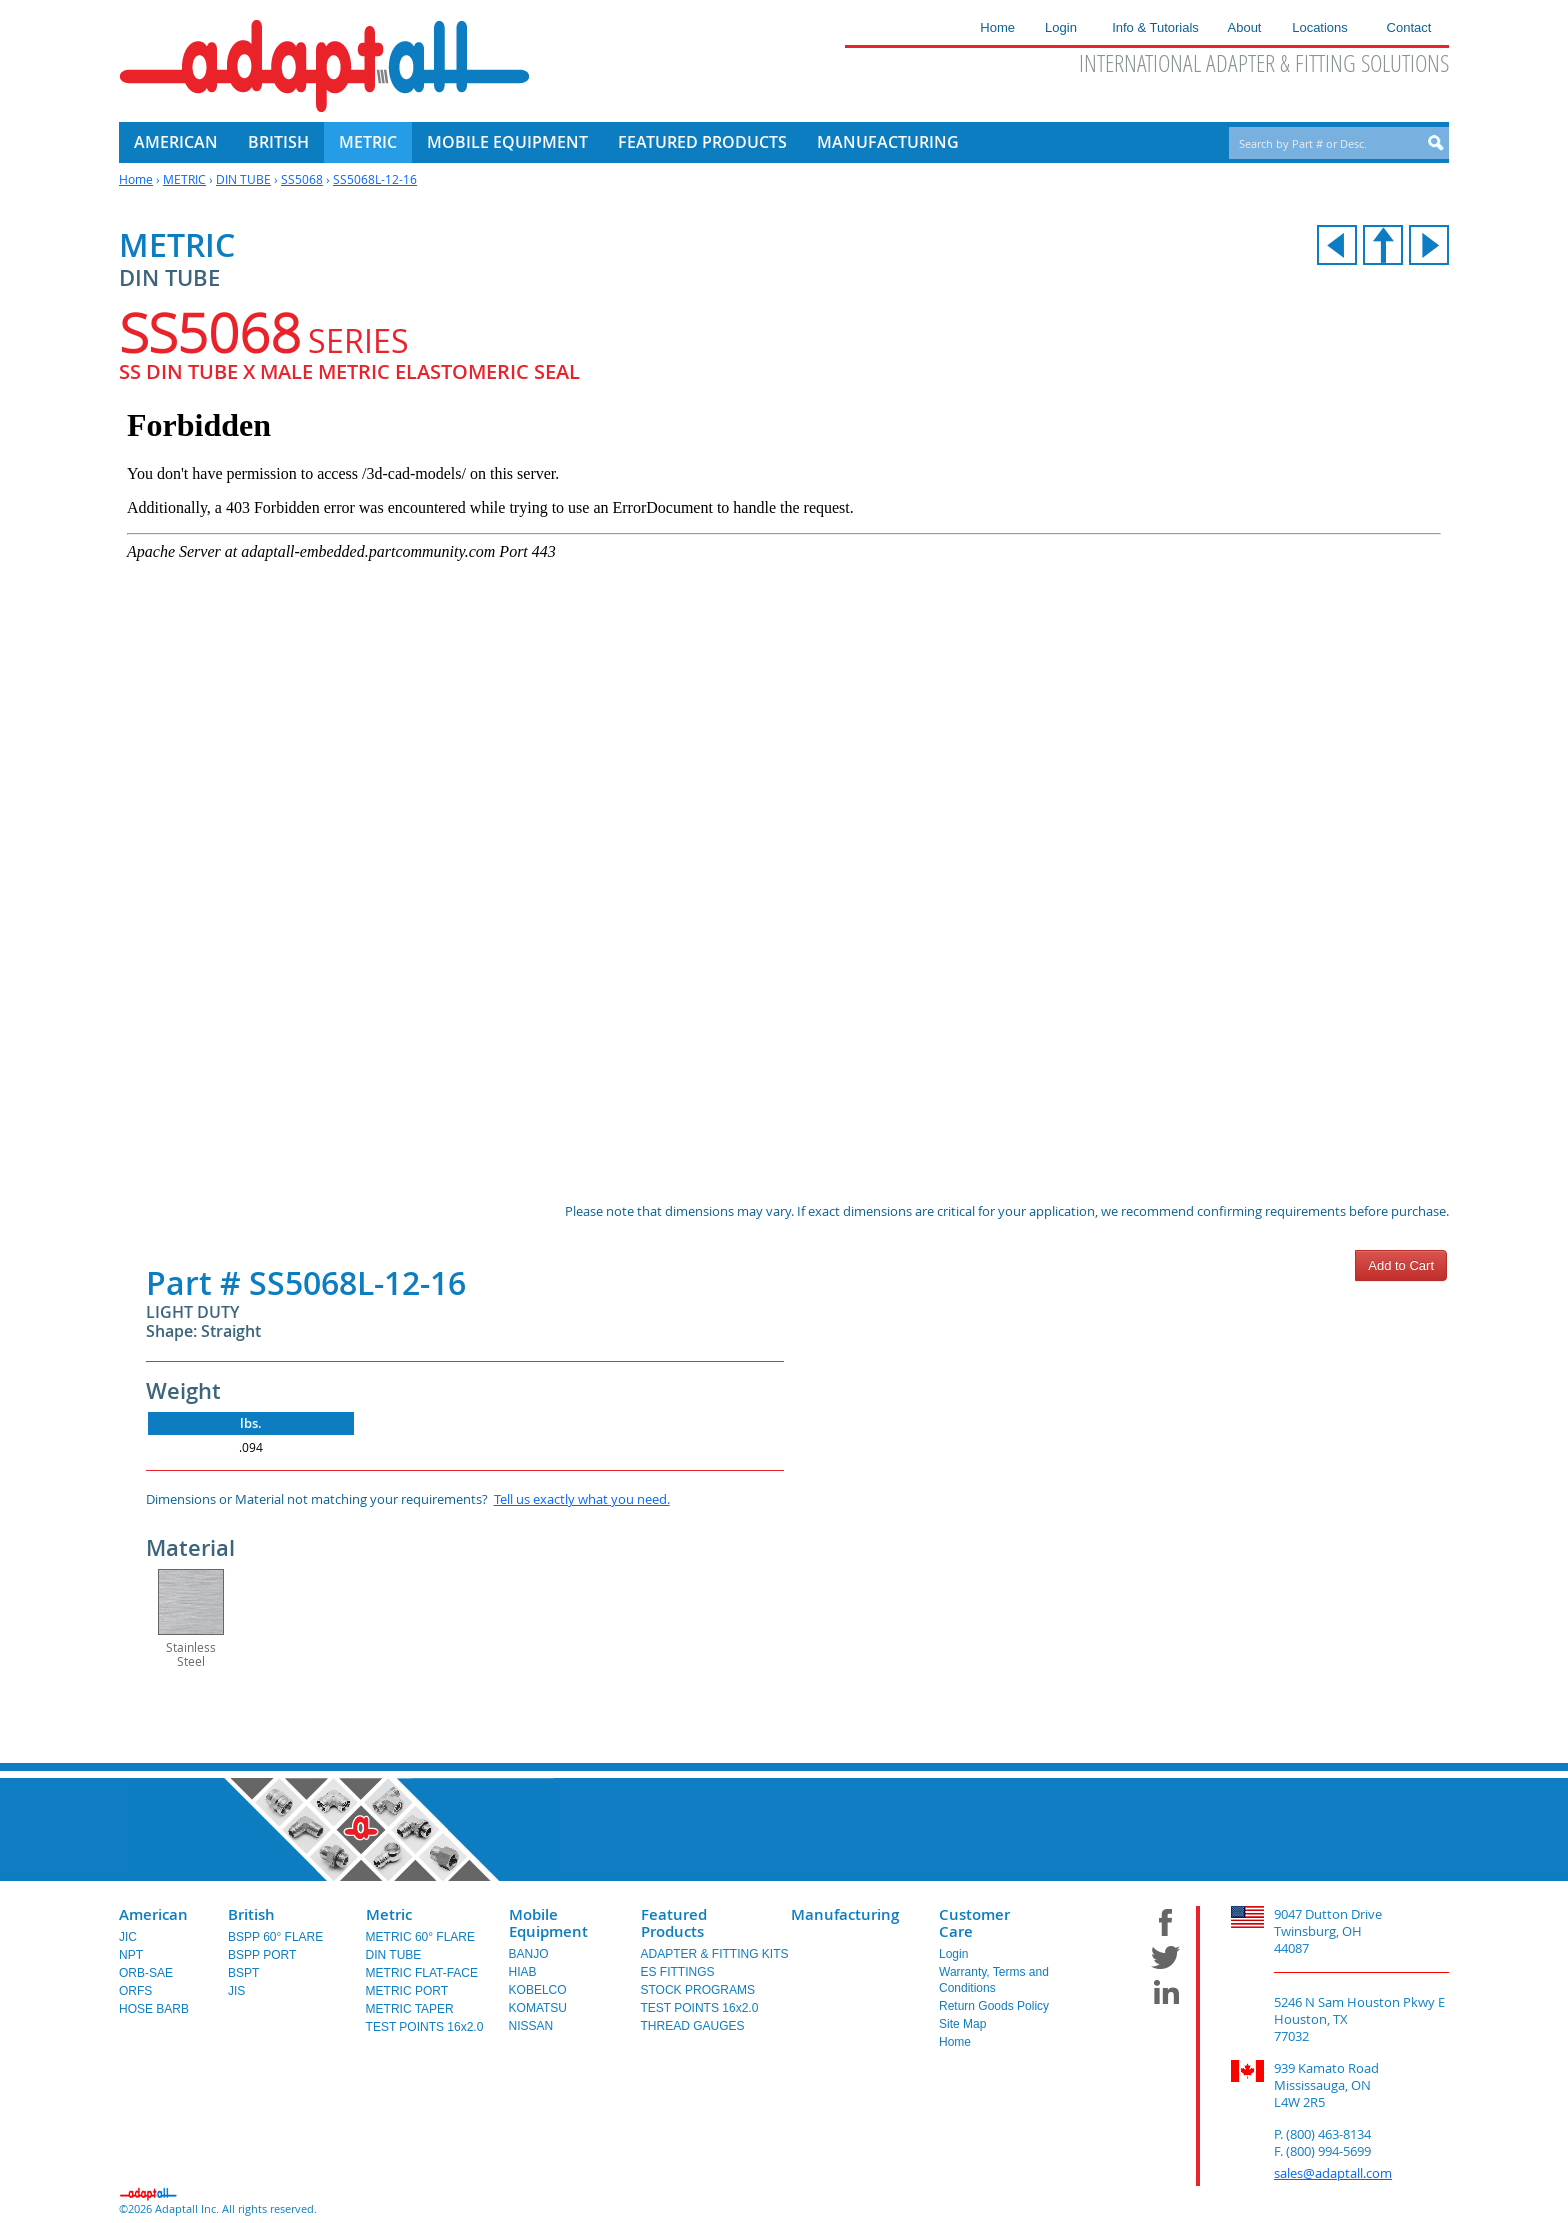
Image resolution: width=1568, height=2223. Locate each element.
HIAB (523, 1972)
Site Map (962, 2024)
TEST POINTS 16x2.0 (425, 2027)
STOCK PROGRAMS (698, 1990)
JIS (236, 1991)
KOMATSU (538, 2008)
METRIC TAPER (410, 2009)
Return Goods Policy (994, 2006)
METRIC (184, 179)
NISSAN (531, 2026)
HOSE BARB (154, 2009)
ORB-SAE (146, 1973)
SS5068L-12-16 (375, 179)
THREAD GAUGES (693, 2026)
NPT (131, 1955)
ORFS (135, 1991)
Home (136, 179)
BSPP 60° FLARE (275, 1937)
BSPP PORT (262, 1955)
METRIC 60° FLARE (421, 1937)
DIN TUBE (243, 179)
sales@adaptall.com (1333, 2173)
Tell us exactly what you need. (582, 1499)
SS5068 (302, 179)
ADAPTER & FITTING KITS (715, 1954)
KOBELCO (538, 1990)
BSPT (243, 1973)
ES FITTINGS (678, 1972)
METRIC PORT (407, 1991)
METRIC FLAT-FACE (422, 1973)
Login (953, 1954)
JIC (128, 1937)
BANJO (529, 1954)
